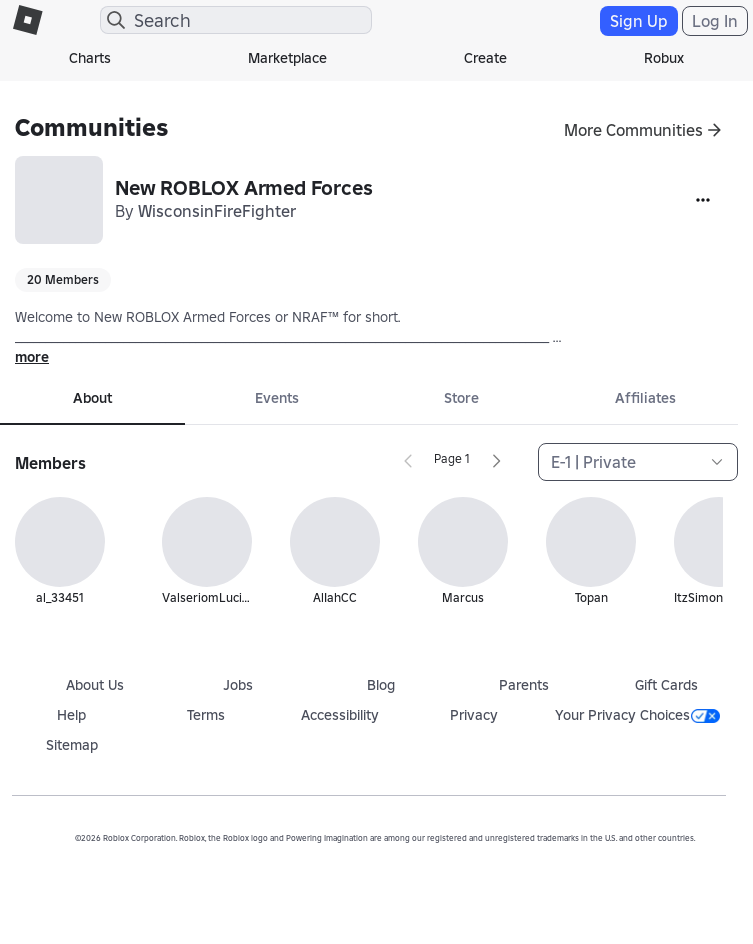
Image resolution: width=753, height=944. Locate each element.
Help (71, 715)
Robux (664, 58)
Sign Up (639, 21)
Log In (715, 21)
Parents (524, 685)
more (32, 357)
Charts (90, 58)
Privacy (474, 715)
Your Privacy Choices (637, 715)
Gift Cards (666, 685)
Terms (206, 715)
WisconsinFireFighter (217, 211)
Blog (381, 685)
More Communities (633, 130)
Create (485, 58)
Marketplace (287, 58)
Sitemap (72, 745)
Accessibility (340, 715)
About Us (95, 685)
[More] (703, 200)
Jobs (238, 685)
